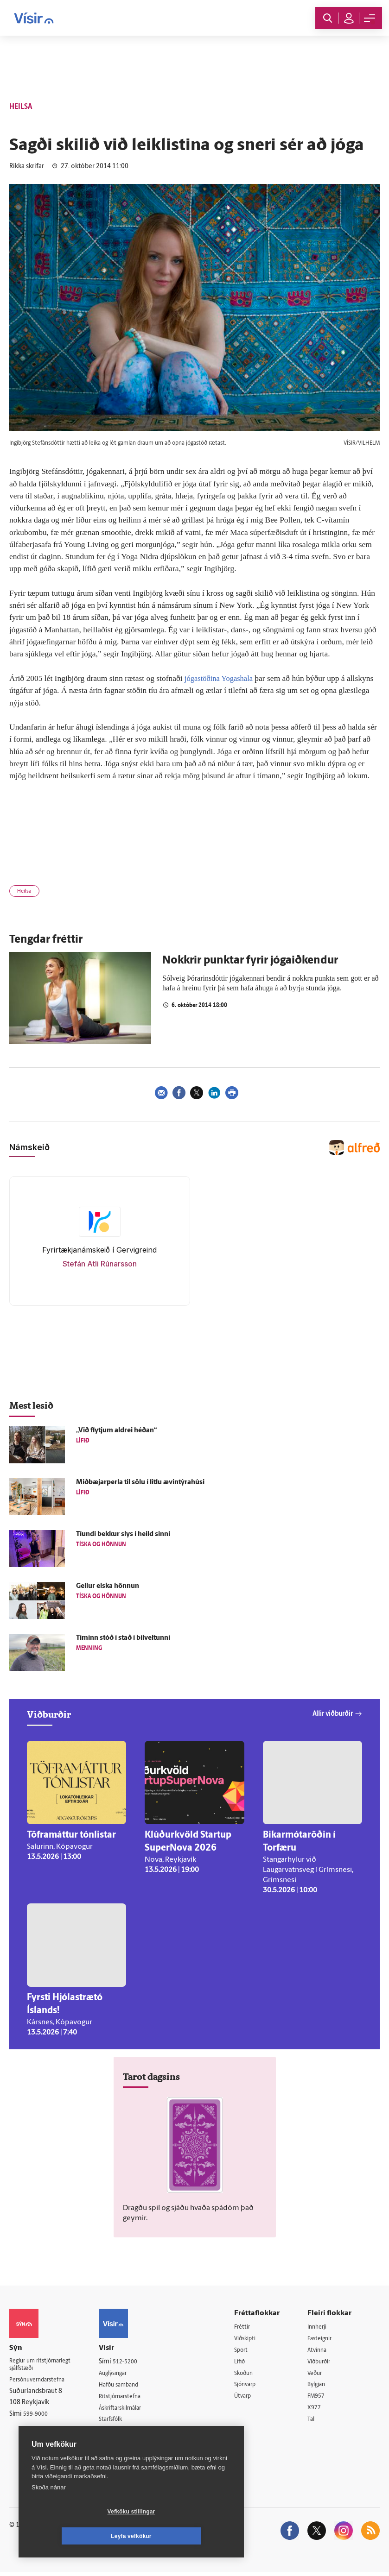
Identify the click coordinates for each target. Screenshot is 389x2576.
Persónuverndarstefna (41, 2382)
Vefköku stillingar (76, 2536)
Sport (247, 2350)
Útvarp (249, 2398)
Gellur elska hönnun (107, 1586)
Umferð (117, 2433)
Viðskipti (252, 2338)
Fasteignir (324, 2338)
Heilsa (24, 891)
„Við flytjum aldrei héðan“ (116, 1430)
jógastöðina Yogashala (221, 678)
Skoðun (251, 2374)
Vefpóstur (120, 2444)
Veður (319, 2374)
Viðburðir (324, 2362)
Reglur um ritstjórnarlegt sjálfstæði (45, 2366)
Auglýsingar (122, 2373)
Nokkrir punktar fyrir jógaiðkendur (250, 960)
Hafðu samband (129, 2385)
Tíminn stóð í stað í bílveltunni (123, 1638)
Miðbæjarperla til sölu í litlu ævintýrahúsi (140, 1482)
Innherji (322, 2327)
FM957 (321, 2398)
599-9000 (37, 2416)
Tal (315, 2422)
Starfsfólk (120, 2421)
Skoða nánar (49, 2511)
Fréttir (249, 2327)
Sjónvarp (252, 2386)
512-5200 (133, 2361)
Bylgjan (321, 2386)
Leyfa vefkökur (186, 2536)
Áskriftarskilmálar (131, 2409)
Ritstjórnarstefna (130, 2397)
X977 (318, 2409)
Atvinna (321, 2350)
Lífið (246, 2362)
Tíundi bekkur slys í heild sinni (123, 1534)
